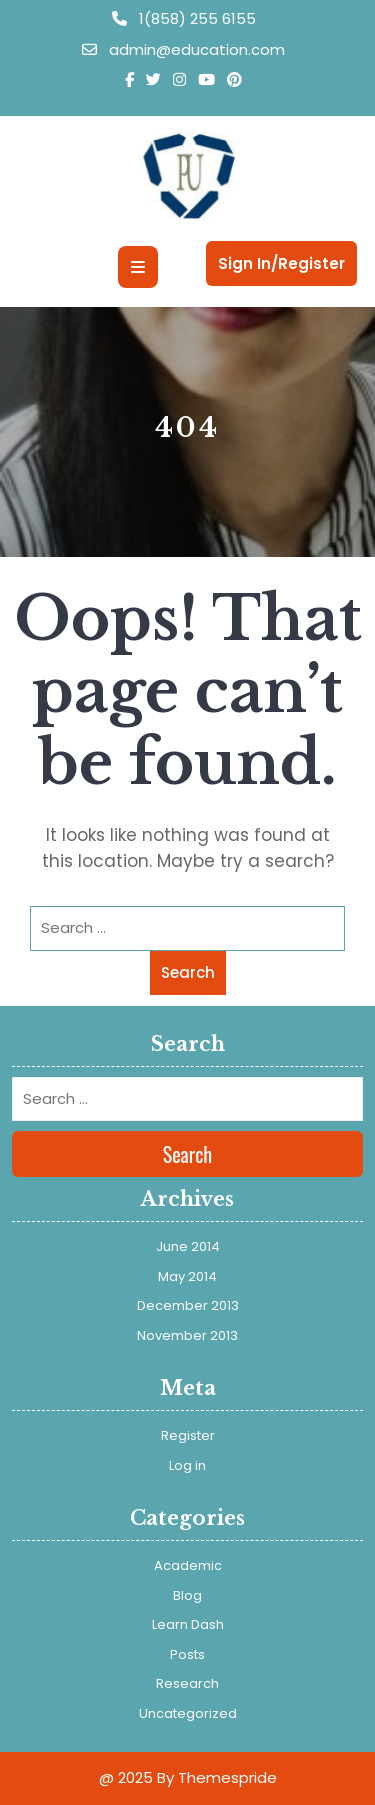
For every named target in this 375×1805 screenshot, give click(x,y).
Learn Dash (188, 1624)
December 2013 (188, 1305)
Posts (187, 1654)
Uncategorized (188, 1713)
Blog (187, 1595)
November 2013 (187, 1335)
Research (187, 1683)
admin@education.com (183, 49)
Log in (187, 1465)
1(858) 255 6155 (184, 18)
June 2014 (188, 1246)
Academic (188, 1565)
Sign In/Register (281, 263)
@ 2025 (126, 1777)
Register (188, 1435)
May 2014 (187, 1276)
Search (188, 972)
